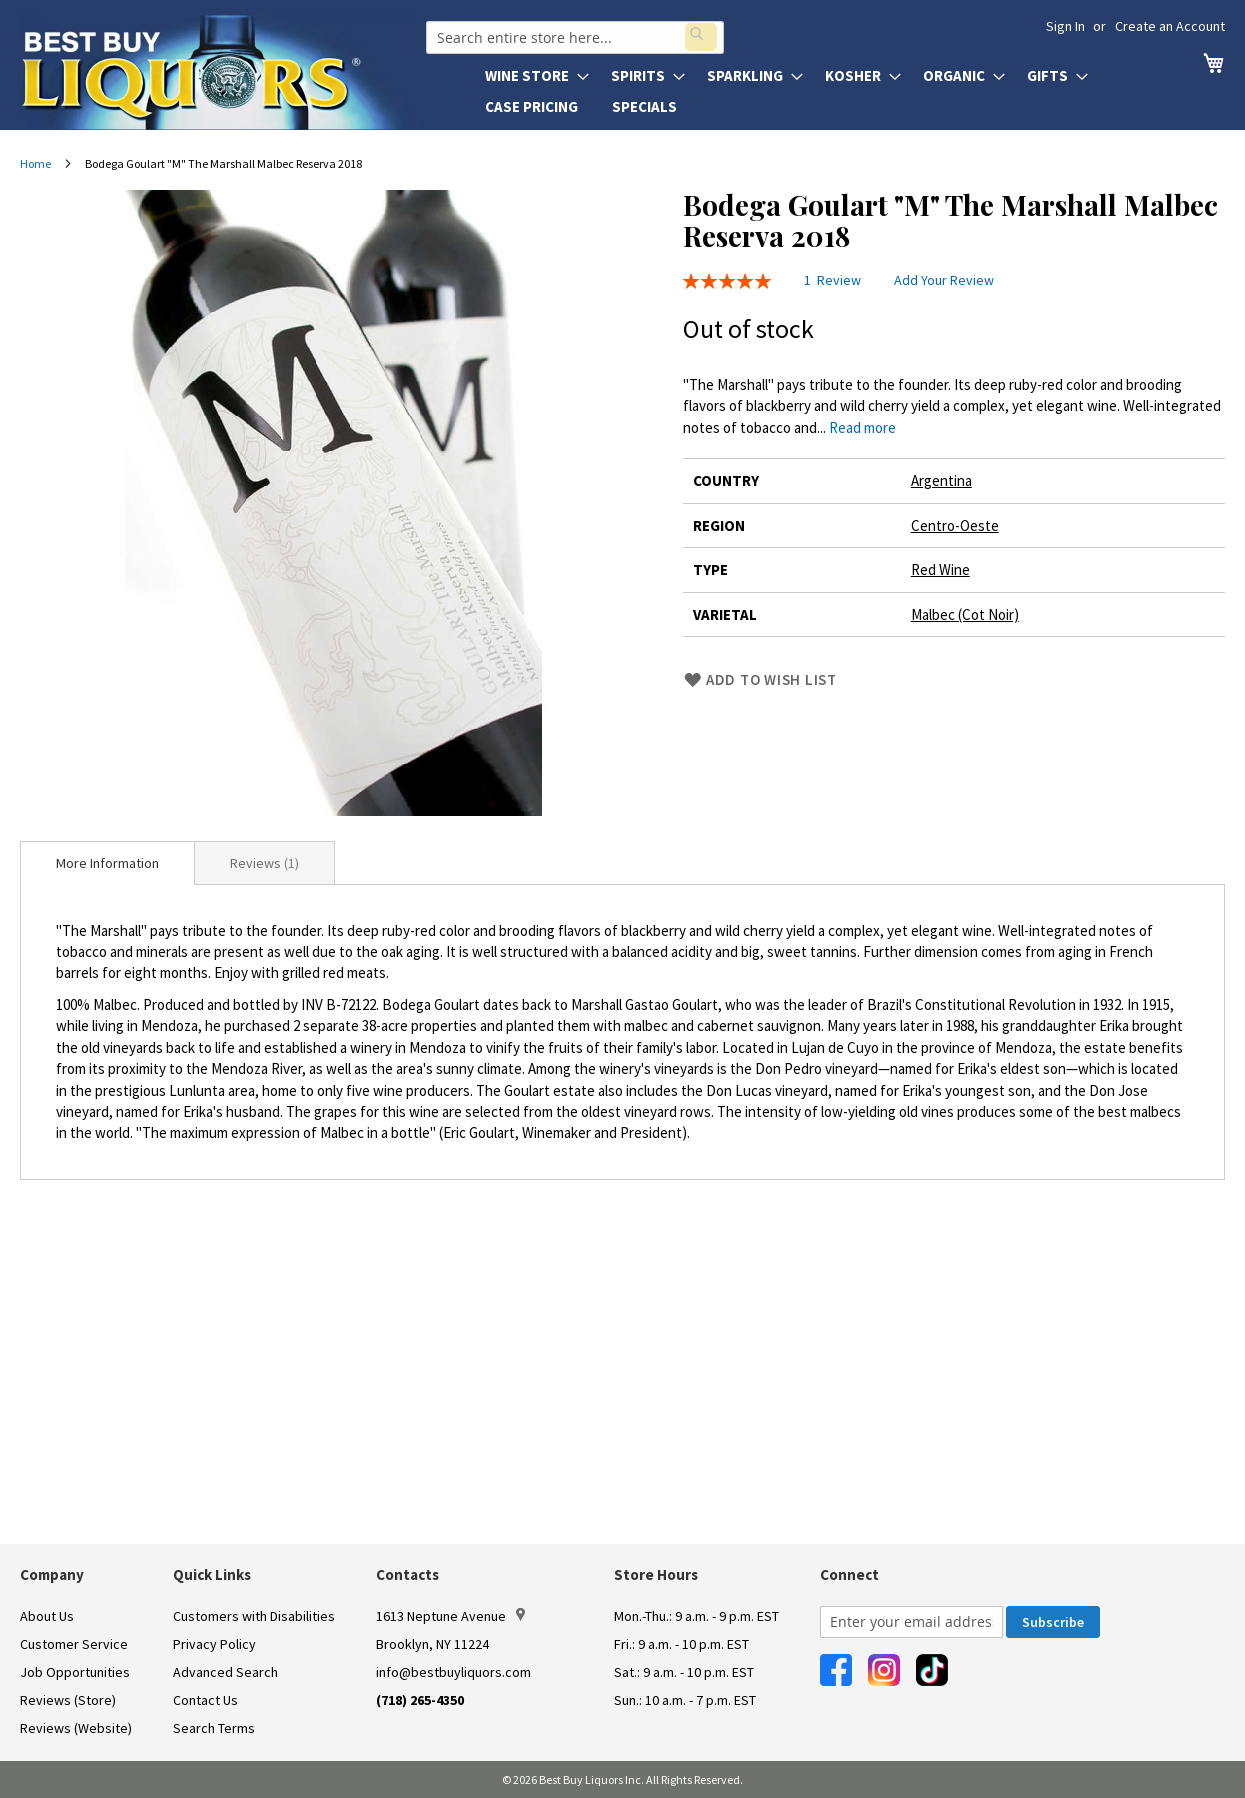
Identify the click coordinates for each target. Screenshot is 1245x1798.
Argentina (941, 480)
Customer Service (74, 1644)
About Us (47, 1616)
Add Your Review (944, 280)
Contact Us (205, 1700)
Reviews (264, 863)
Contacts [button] (407, 1574)
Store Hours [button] (656, 1574)
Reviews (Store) (68, 1700)
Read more (862, 427)
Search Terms (214, 1728)
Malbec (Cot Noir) (965, 614)
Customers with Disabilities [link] (254, 1616)
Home (35, 163)
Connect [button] (849, 1574)
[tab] (107, 863)
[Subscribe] (1053, 1622)
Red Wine (940, 569)
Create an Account (1170, 26)
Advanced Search (225, 1672)
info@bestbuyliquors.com (453, 1672)
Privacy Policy (214, 1644)
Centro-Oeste (955, 525)
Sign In (1065, 26)
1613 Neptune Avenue (450, 1616)
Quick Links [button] (212, 1574)
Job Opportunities (75, 1672)
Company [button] (52, 1574)
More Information (107, 863)
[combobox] (573, 34)
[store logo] (222, 72)
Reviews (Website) (76, 1728)
